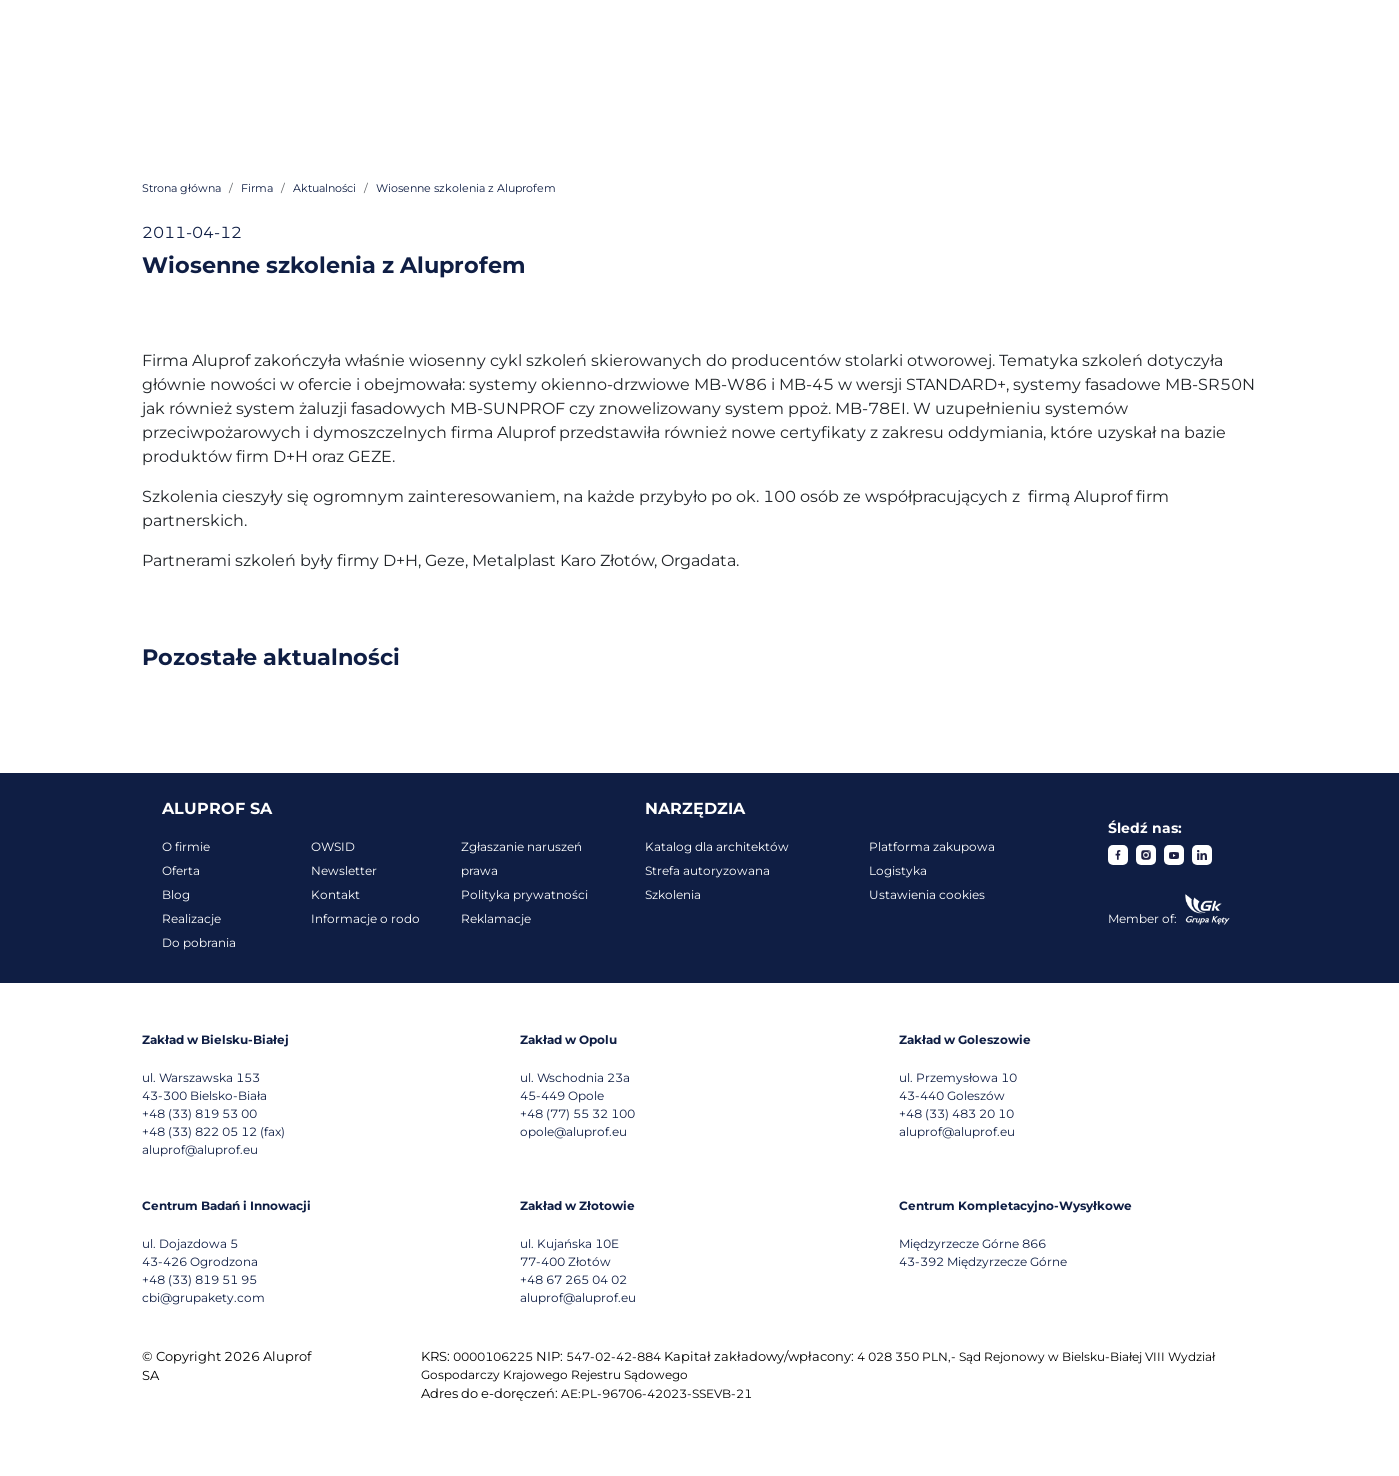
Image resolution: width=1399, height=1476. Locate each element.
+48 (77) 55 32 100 (577, 1113)
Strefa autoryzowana (707, 870)
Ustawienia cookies (927, 894)
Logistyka (898, 870)
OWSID (333, 846)
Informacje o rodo (365, 918)
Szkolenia (673, 894)
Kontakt (335, 894)
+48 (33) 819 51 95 (199, 1279)
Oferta (181, 870)
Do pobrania (199, 942)
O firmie (186, 846)
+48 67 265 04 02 (573, 1279)
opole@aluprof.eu (573, 1131)
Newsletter (344, 870)
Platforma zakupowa (932, 846)
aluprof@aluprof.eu (200, 1149)
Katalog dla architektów (717, 846)
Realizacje (191, 918)
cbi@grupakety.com (203, 1297)
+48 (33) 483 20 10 (956, 1113)
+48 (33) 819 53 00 (199, 1113)
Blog (176, 894)
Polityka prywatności (524, 894)
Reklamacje (496, 918)
